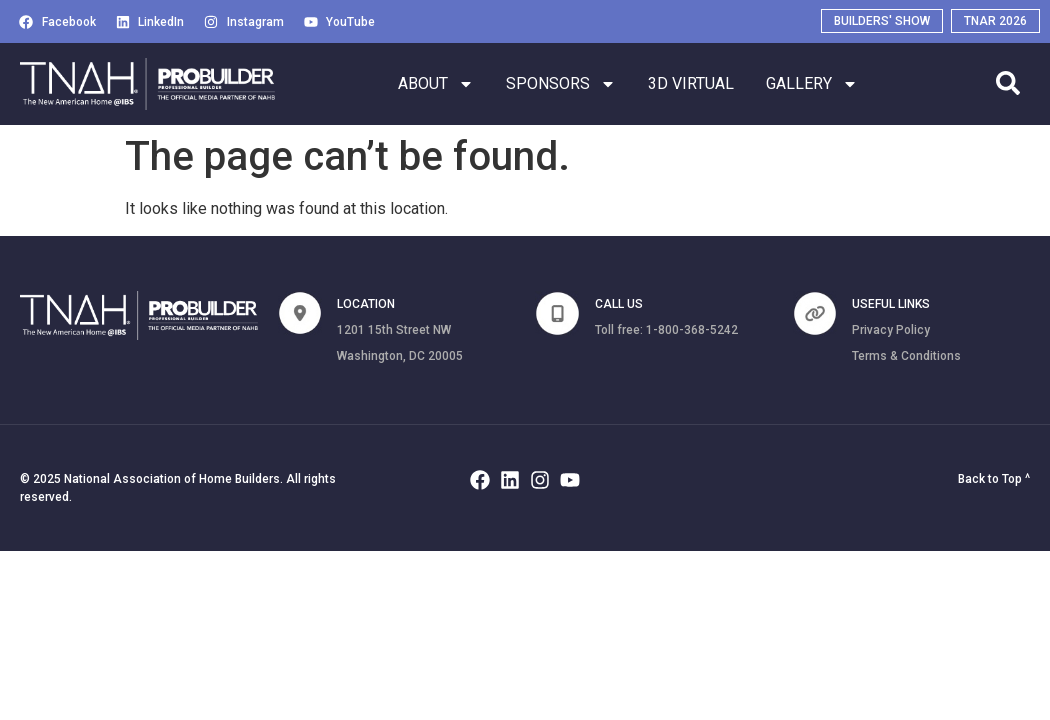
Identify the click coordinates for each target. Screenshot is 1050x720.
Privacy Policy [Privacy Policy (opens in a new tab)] (891, 330)
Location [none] (366, 304)
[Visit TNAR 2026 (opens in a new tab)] (995, 21)
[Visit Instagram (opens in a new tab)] (244, 22)
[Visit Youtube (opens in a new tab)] (340, 22)
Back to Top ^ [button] (994, 479)
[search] (1008, 83)
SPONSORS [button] (561, 84)
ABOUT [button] (436, 84)
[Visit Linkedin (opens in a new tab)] (150, 22)
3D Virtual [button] (691, 84)
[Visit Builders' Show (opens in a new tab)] (882, 21)
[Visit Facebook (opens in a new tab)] (57, 22)
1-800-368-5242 (692, 330)
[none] (300, 313)
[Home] (147, 84)
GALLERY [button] (812, 84)
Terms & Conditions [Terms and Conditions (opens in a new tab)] (906, 356)
